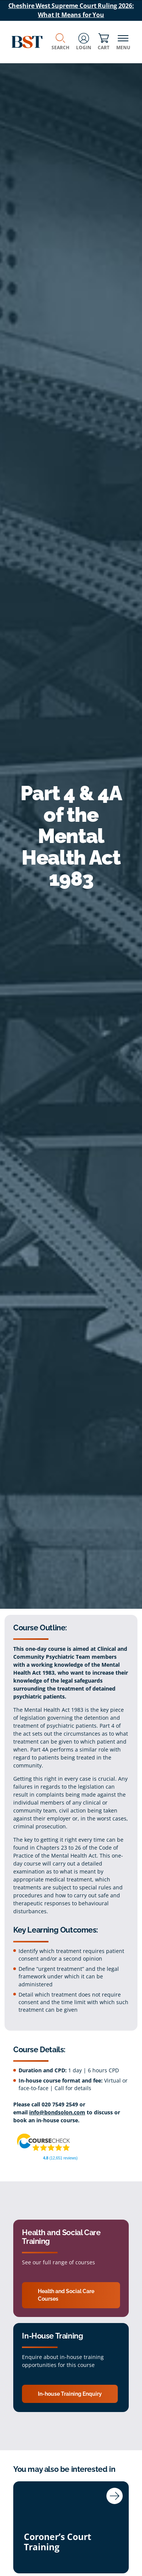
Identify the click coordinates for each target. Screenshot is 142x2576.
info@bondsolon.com (57, 2112)
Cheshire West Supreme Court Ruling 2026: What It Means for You (71, 10)
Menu (123, 42)
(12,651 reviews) (60, 2158)
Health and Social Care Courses (66, 2295)
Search (60, 42)
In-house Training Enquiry (70, 2394)
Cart (103, 42)
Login (83, 42)
